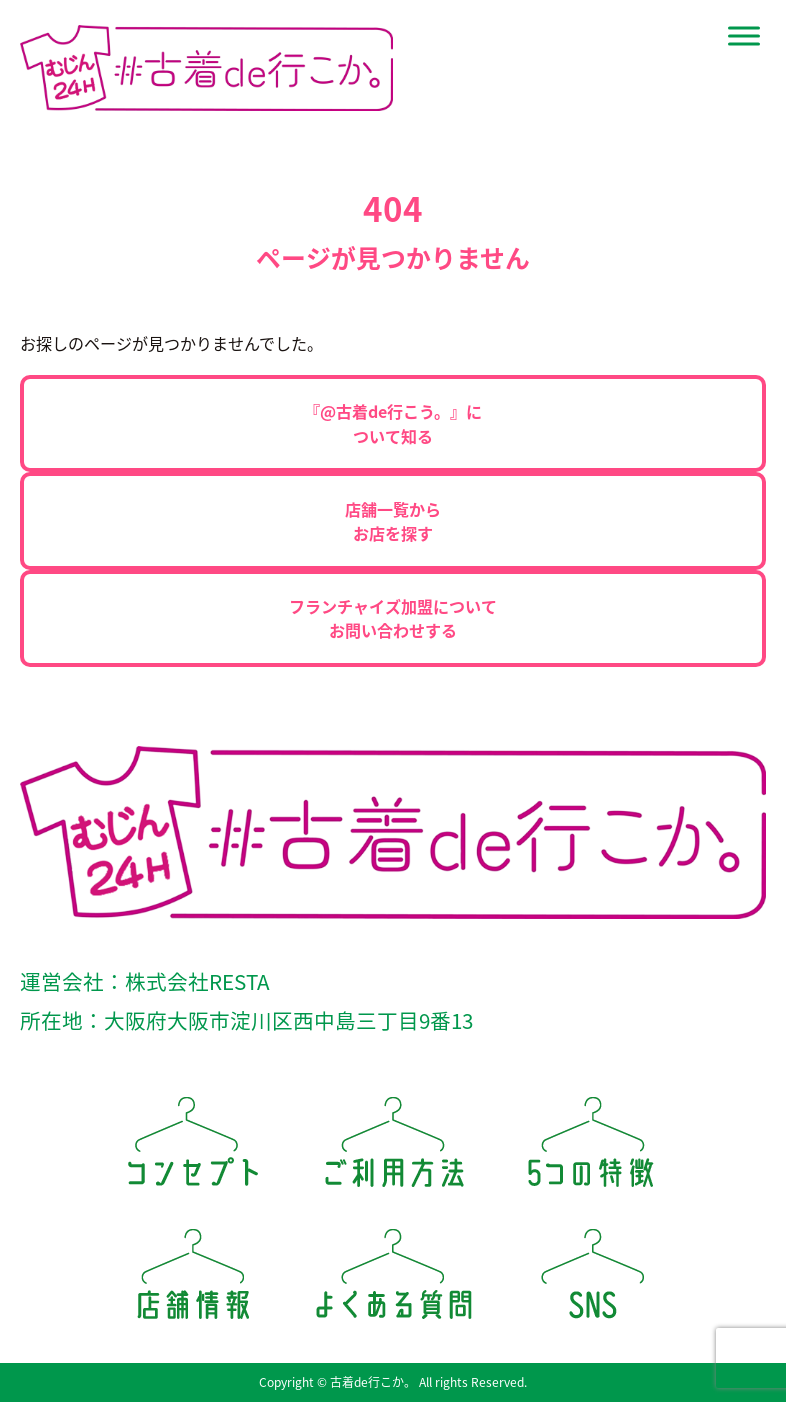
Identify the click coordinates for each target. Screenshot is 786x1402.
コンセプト (193, 1149)
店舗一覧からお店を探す (393, 521)
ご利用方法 (393, 1149)
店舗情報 (193, 1281)
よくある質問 (393, 1281)
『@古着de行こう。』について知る (393, 423)
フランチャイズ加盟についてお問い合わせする (393, 618)
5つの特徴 (593, 1149)
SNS (593, 1281)
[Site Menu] (744, 35)
